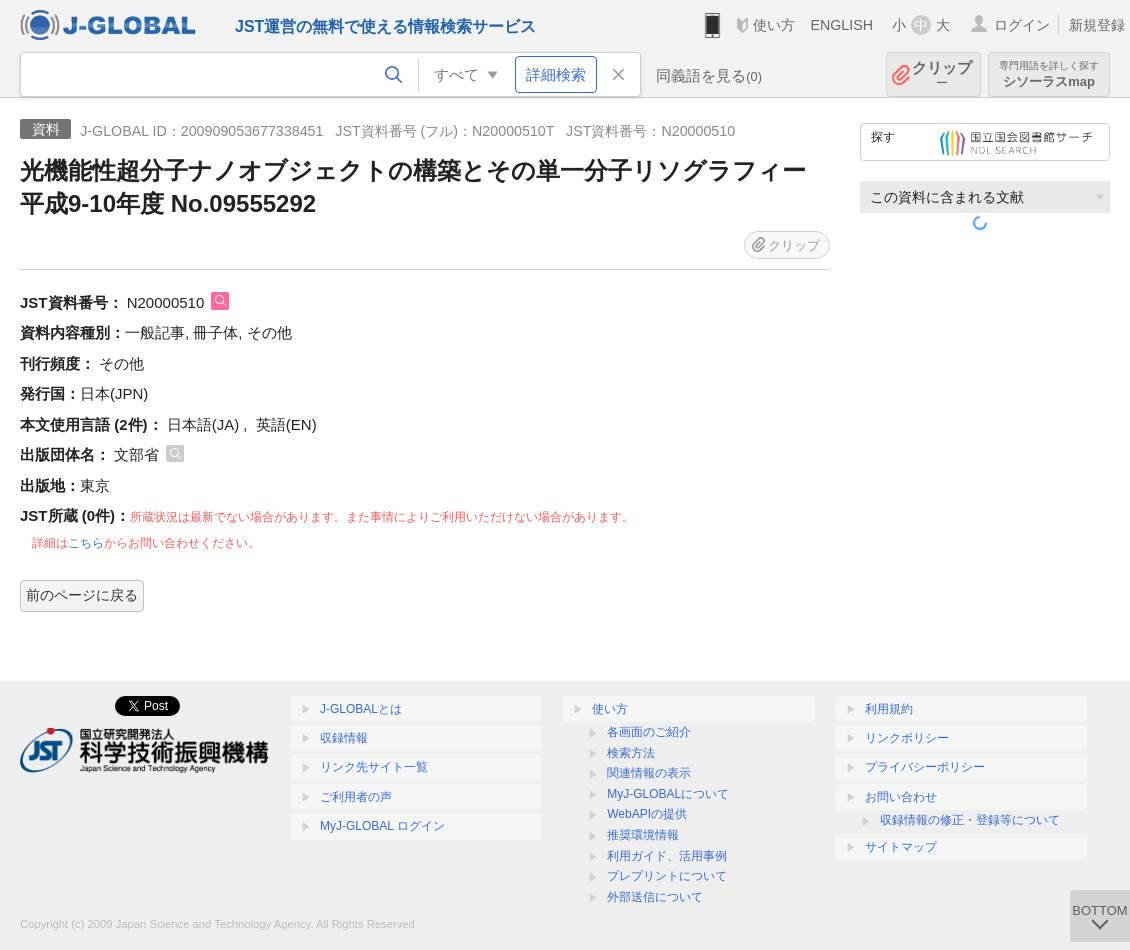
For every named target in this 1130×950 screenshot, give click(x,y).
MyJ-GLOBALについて (668, 794)
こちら (86, 543)
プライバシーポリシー (925, 767)
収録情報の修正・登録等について (970, 820)
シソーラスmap (1049, 74)
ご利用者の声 (356, 797)
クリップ (942, 74)
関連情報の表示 (649, 773)
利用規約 (889, 709)
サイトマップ (901, 847)
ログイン (1022, 25)
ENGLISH (841, 25)
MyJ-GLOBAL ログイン (382, 826)
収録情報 (344, 738)
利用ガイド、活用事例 (667, 856)
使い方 (774, 25)
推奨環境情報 (643, 835)
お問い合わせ (901, 797)
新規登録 (1097, 25)
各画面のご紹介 (649, 732)
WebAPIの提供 (647, 814)
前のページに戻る (82, 595)
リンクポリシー (907, 738)
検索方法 (631, 753)
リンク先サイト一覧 (374, 767)
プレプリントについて (667, 876)
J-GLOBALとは (361, 709)
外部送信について (655, 897)
